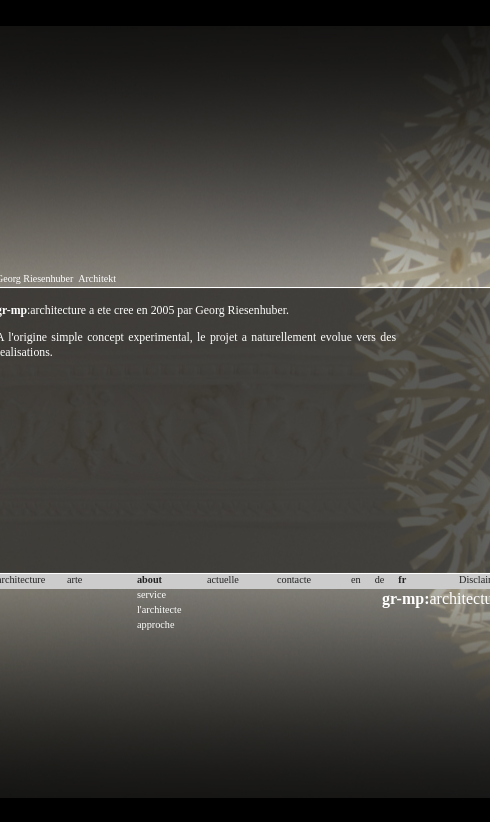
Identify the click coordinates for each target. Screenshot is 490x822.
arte (74, 579)
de (380, 579)
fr (402, 579)
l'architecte (159, 609)
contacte (294, 579)
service (151, 594)
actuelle (223, 579)
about (149, 579)
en (356, 579)
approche (156, 624)
